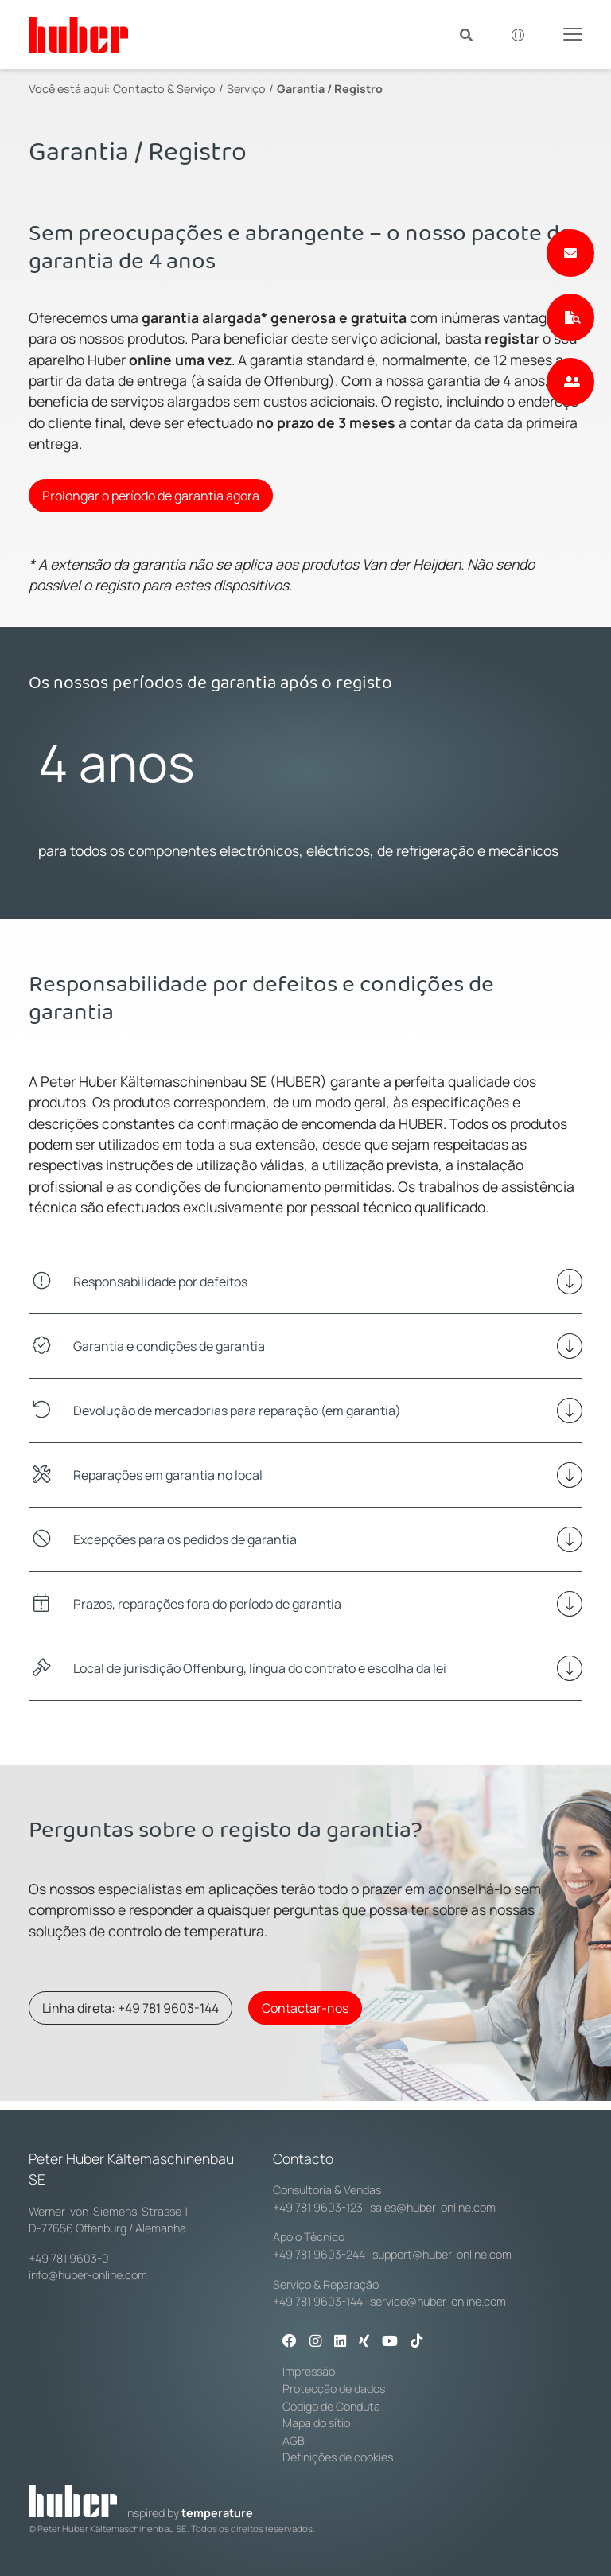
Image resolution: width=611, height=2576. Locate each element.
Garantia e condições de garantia (169, 1346)
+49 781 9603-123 (318, 2207)
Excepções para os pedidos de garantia (185, 1539)
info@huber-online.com (88, 2274)
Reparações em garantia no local (168, 1475)
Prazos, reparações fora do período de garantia (207, 1604)
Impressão (308, 2371)
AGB (293, 2440)
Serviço (246, 88)
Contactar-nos (305, 2008)
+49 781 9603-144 (318, 2301)
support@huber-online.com (442, 2254)
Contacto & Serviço (164, 88)
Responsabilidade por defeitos (160, 1281)
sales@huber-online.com (433, 2207)
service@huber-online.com (438, 2301)
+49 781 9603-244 (319, 2254)
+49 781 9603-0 (69, 2258)
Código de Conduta (331, 2406)
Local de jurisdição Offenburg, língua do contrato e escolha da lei (259, 1668)
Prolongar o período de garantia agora (150, 495)
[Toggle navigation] (572, 33)
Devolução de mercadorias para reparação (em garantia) (237, 1410)
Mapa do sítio (316, 2422)
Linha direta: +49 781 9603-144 (130, 2008)
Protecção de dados (333, 2388)
